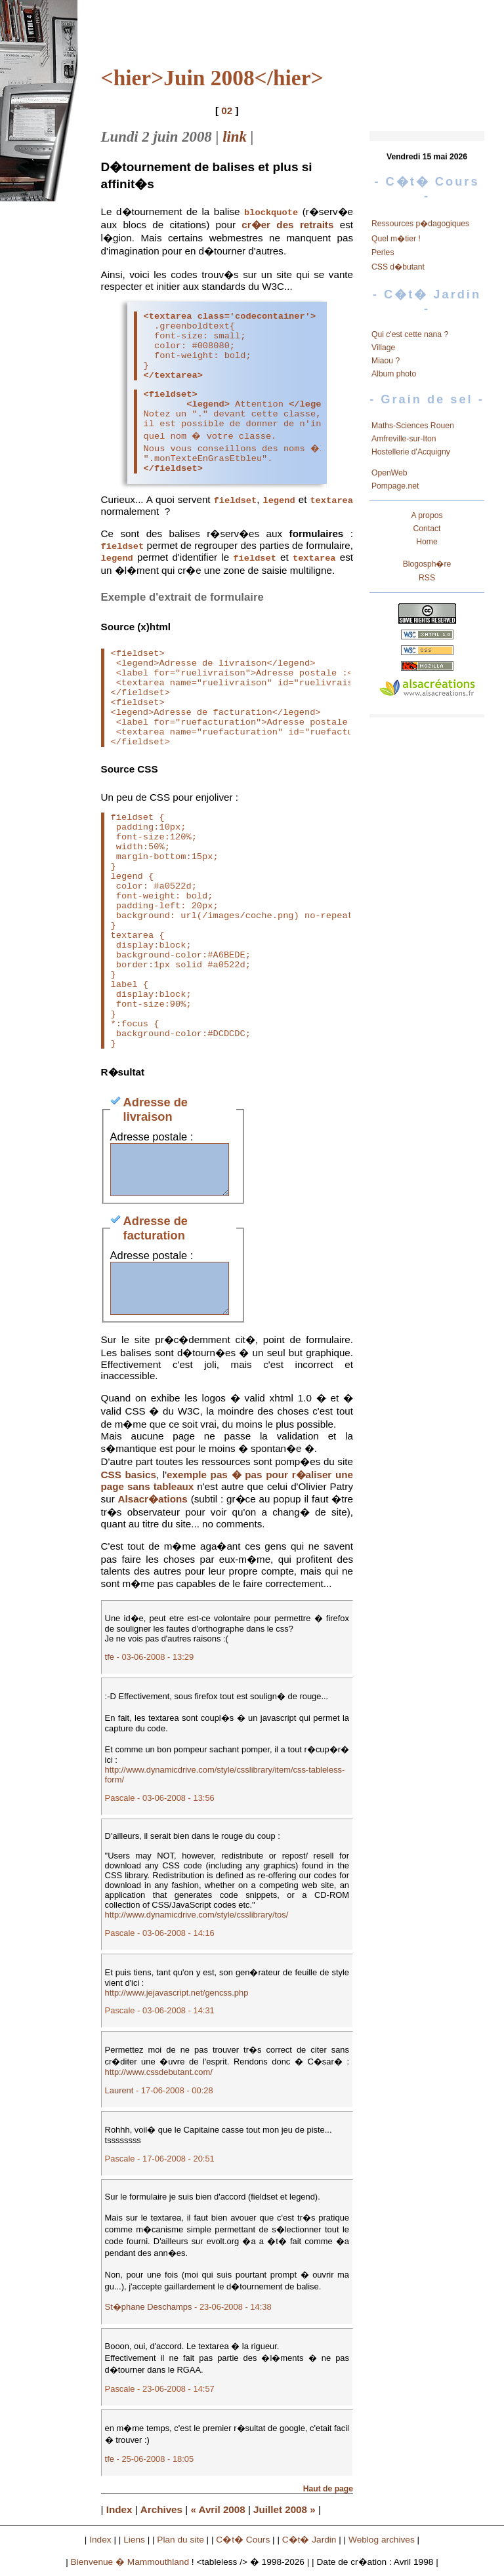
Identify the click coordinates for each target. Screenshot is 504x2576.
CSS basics (128, 1479)
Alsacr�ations (153, 1504)
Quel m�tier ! (396, 238)
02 (226, 110)
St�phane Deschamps (148, 2312)
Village (383, 347)
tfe (109, 1662)
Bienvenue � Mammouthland (130, 2567)
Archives (161, 2514)
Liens (134, 2545)
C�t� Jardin (309, 2545)
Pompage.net (395, 486)
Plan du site (180, 2545)
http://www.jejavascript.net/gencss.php (177, 1998)
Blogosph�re (427, 564)
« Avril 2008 (217, 2514)
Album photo (393, 373)
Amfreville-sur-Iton (403, 438)
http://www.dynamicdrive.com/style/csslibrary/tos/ (197, 1920)
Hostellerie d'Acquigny (410, 451)
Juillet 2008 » (284, 2514)
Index (119, 2514)
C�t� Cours (243, 2545)
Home (426, 541)
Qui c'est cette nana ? (409, 334)
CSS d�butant (398, 267)
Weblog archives (381, 2545)
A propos (427, 515)
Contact (427, 528)
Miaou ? (385, 360)
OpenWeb (389, 472)
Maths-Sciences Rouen (412, 425)
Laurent (119, 2096)
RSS (427, 577)
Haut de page (328, 2494)
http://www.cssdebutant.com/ (159, 2077)
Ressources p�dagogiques (420, 223)
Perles (382, 252)
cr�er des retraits (287, 224)
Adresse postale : (152, 1122)
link (234, 137)
